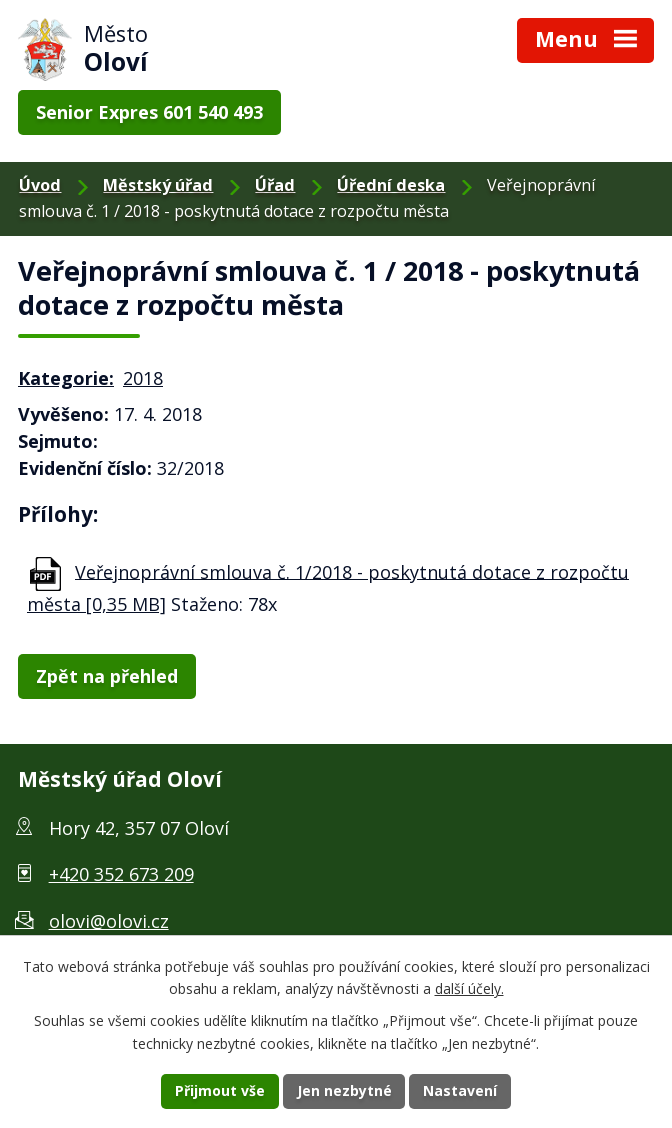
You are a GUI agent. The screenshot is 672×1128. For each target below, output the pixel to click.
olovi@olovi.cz (109, 921)
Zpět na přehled (107, 676)
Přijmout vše (220, 1091)
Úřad (275, 185)
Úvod (40, 185)
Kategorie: (66, 378)
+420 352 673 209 (121, 874)
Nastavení (461, 1091)
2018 (143, 378)
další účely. (469, 988)
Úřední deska (391, 185)
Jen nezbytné (344, 1091)
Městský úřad (158, 185)
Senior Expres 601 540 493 (149, 112)
